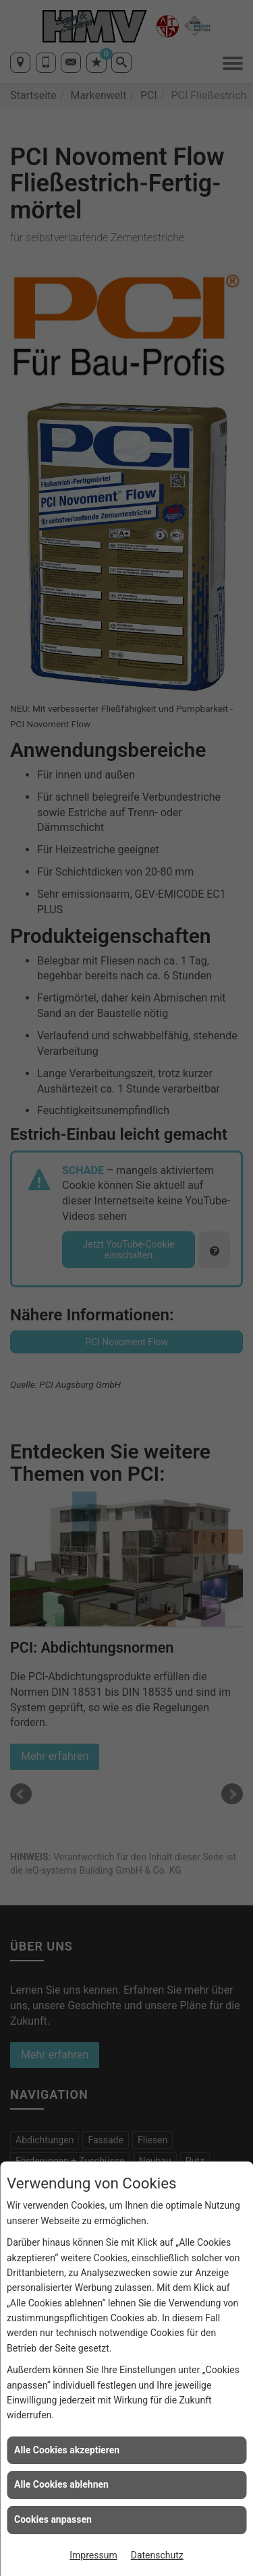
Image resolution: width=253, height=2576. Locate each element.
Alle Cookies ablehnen (61, 2484)
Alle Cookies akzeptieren (66, 2450)
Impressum (93, 2555)
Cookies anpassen (53, 2519)
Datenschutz (157, 2555)
